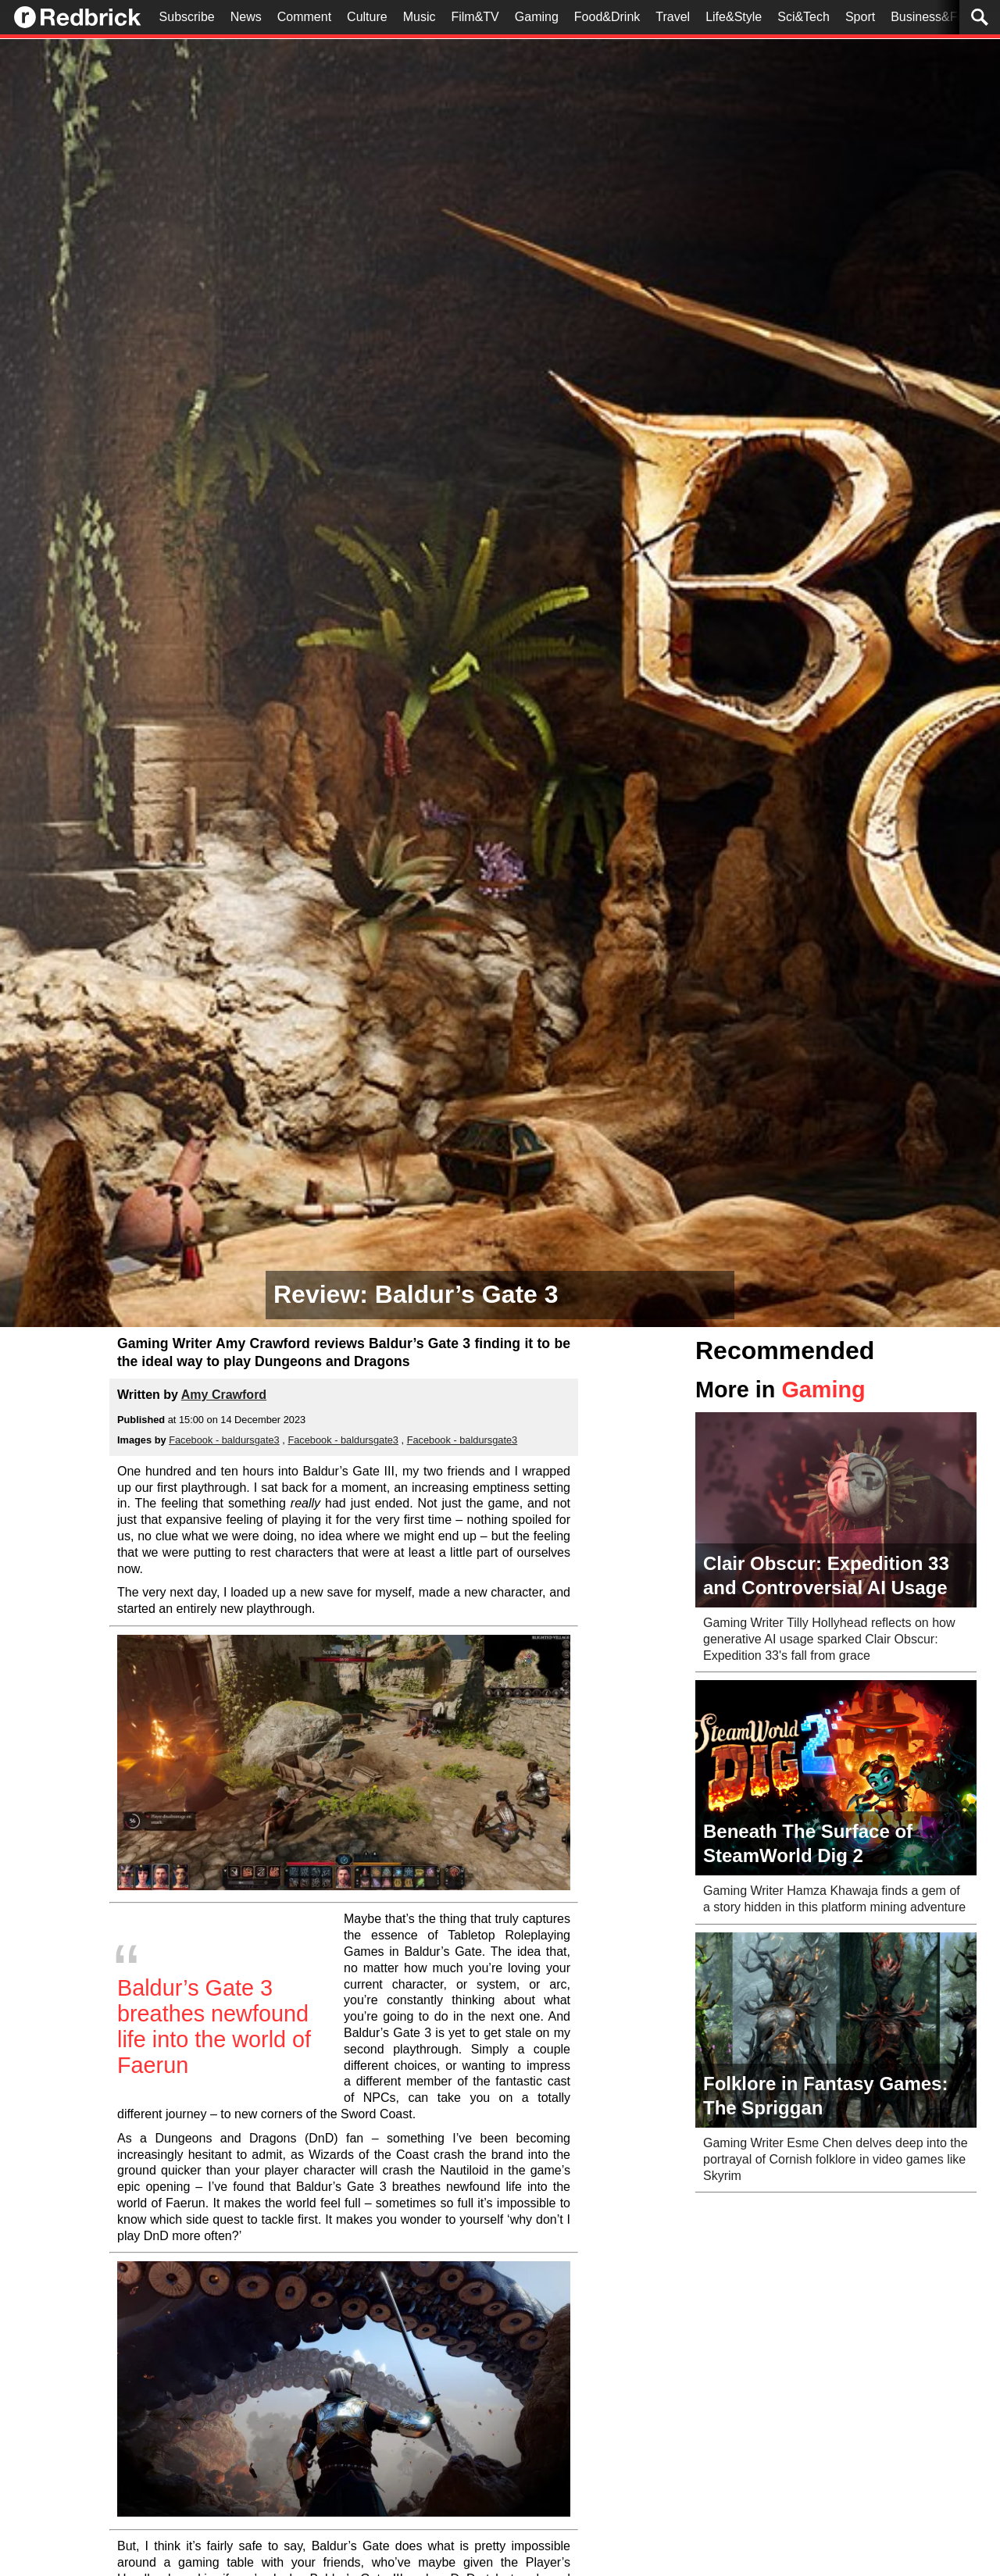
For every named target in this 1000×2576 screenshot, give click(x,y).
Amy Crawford (223, 1394)
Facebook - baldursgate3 (224, 1440)
